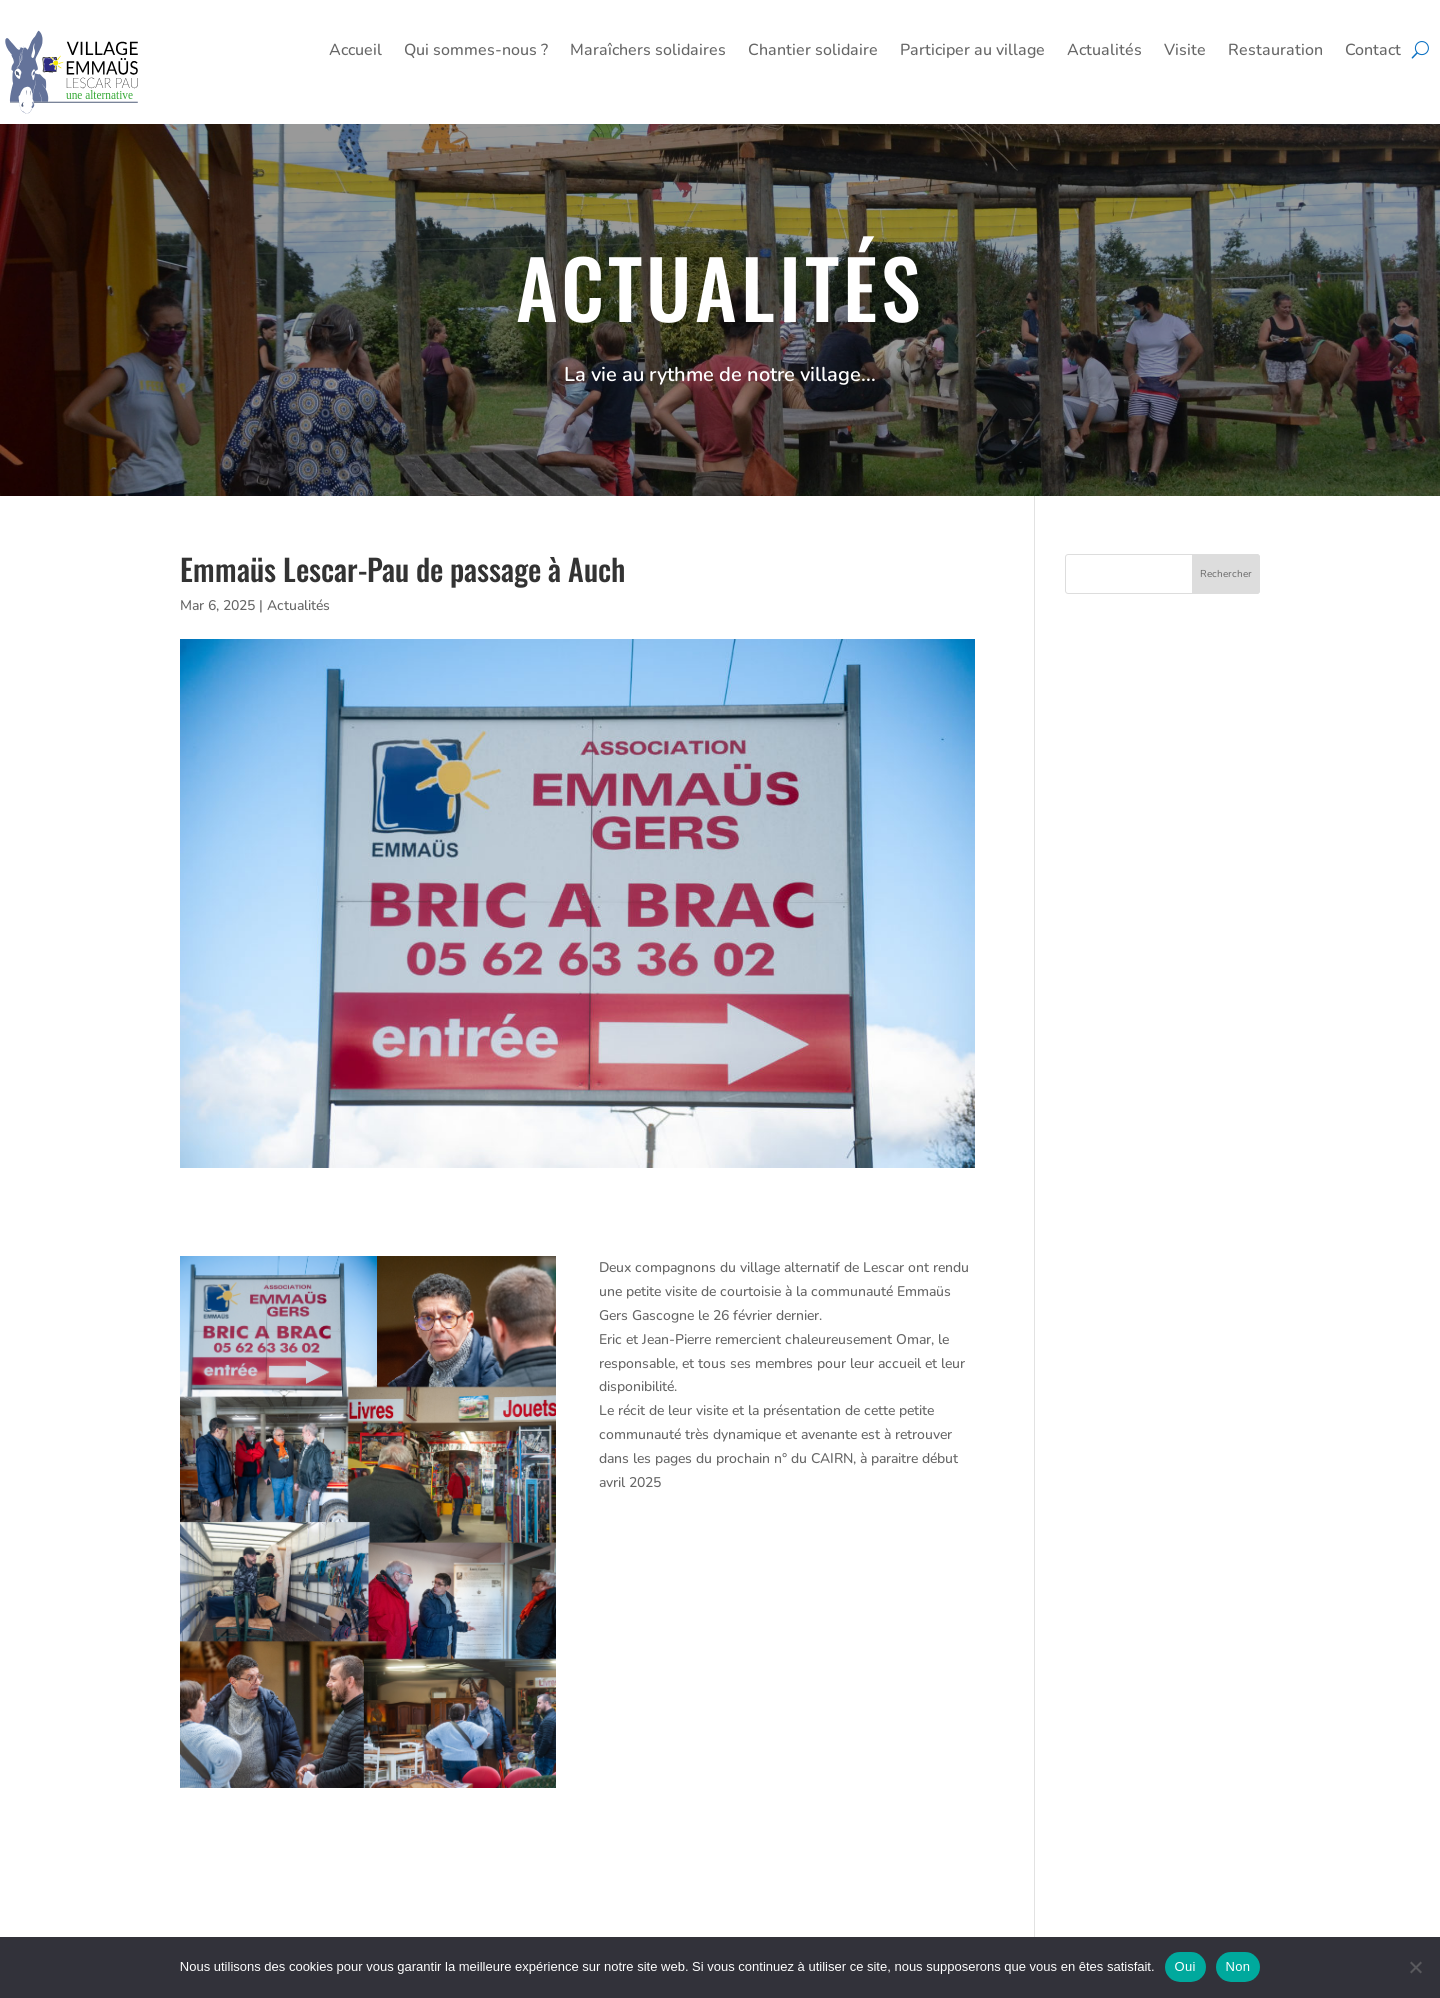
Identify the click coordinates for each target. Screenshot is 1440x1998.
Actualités (1104, 52)
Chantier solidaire (813, 52)
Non (1238, 1966)
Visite (1185, 52)
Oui (1185, 1966)
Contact (1373, 52)
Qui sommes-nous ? (476, 52)
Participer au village (972, 52)
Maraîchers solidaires (648, 52)
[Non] (1415, 1967)
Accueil (355, 52)
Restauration (1275, 52)
